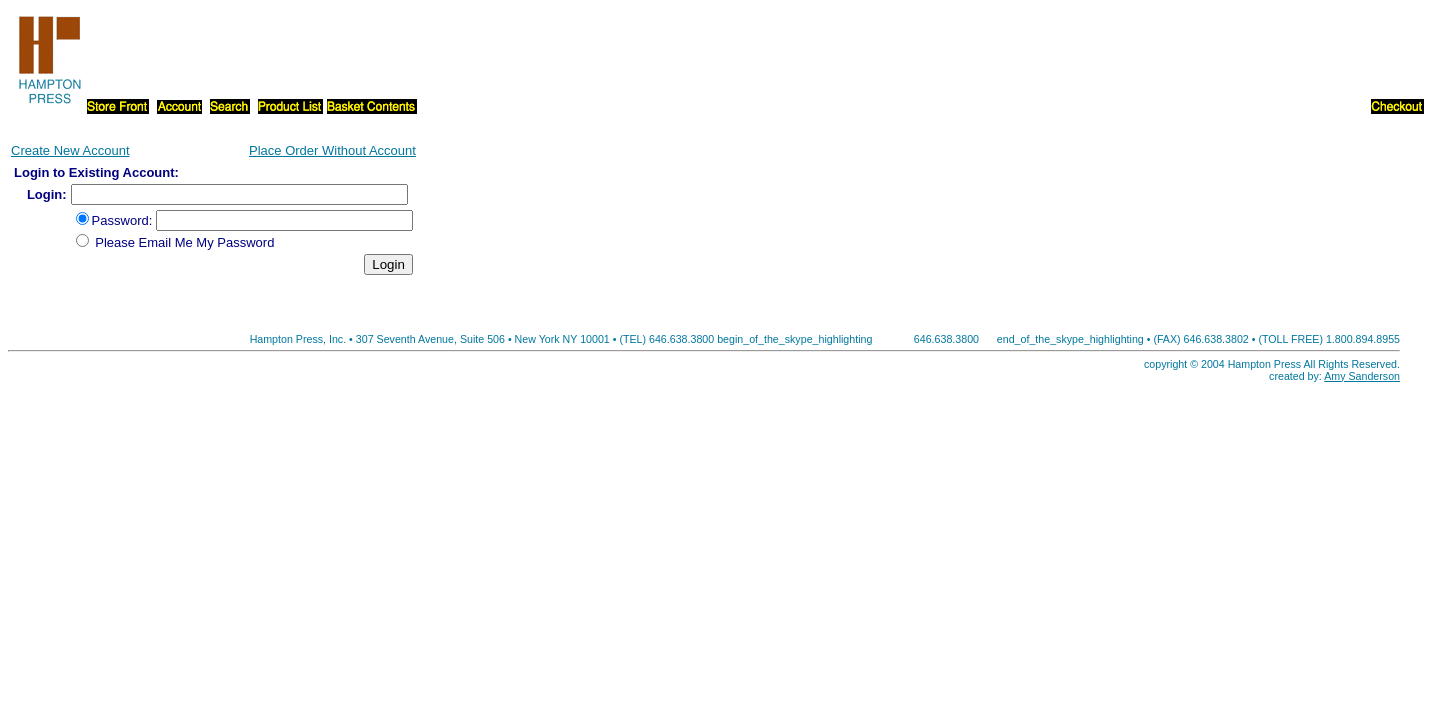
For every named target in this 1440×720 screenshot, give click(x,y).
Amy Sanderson (1362, 376)
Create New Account (70, 150)
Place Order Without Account (332, 150)
